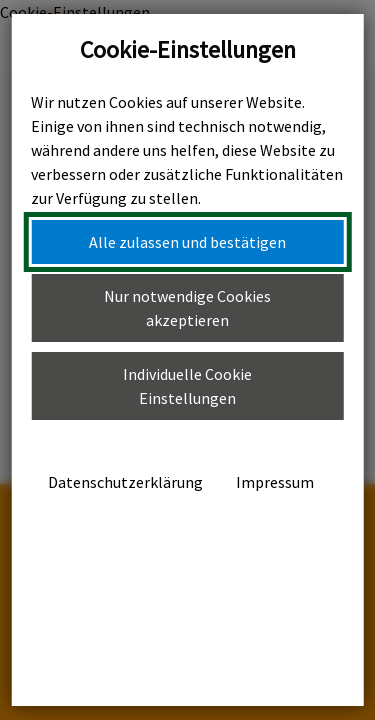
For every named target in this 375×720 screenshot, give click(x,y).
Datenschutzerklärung (125, 482)
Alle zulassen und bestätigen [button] (187, 242)
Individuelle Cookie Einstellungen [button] (187, 386)
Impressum (275, 482)
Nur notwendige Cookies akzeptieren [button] (187, 308)
